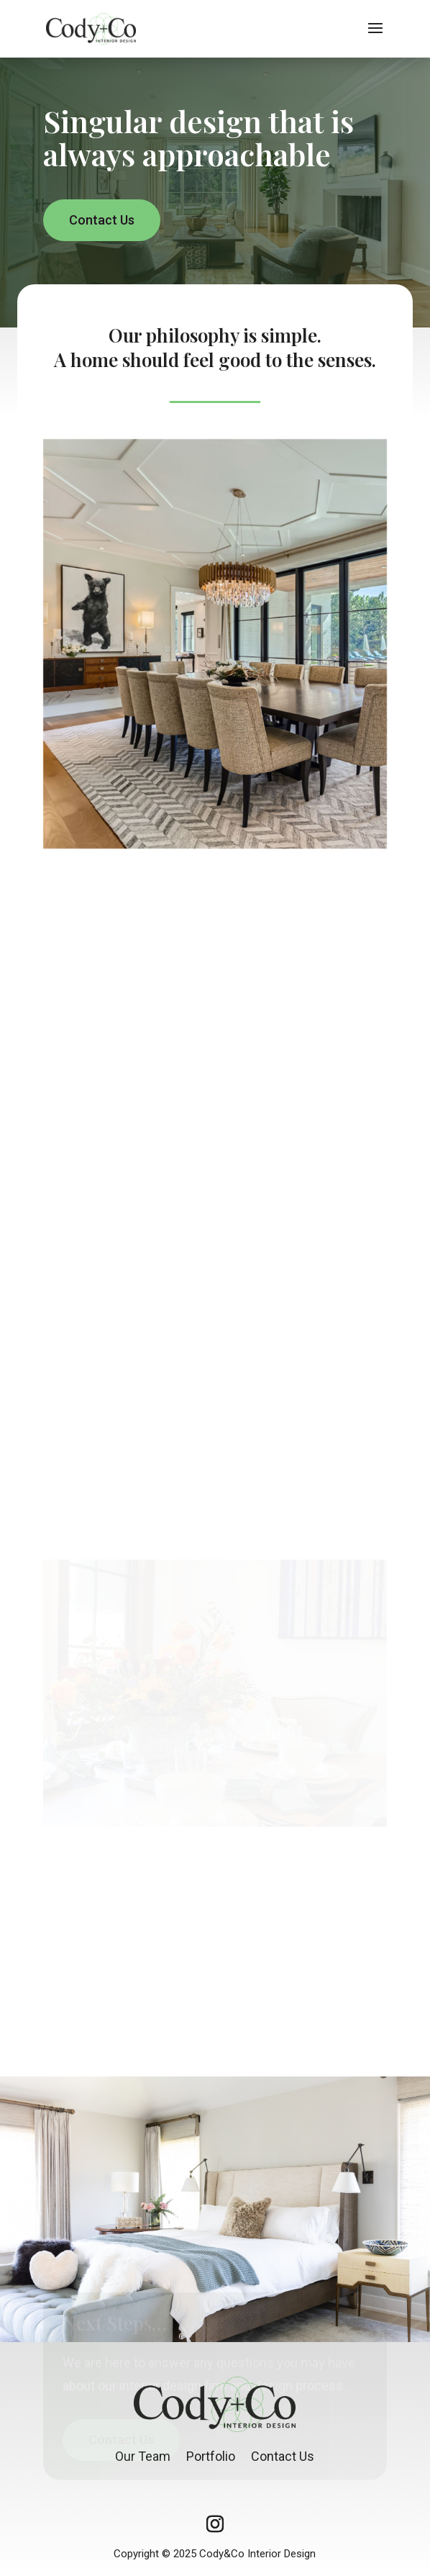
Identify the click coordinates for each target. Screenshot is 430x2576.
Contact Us (101, 219)
